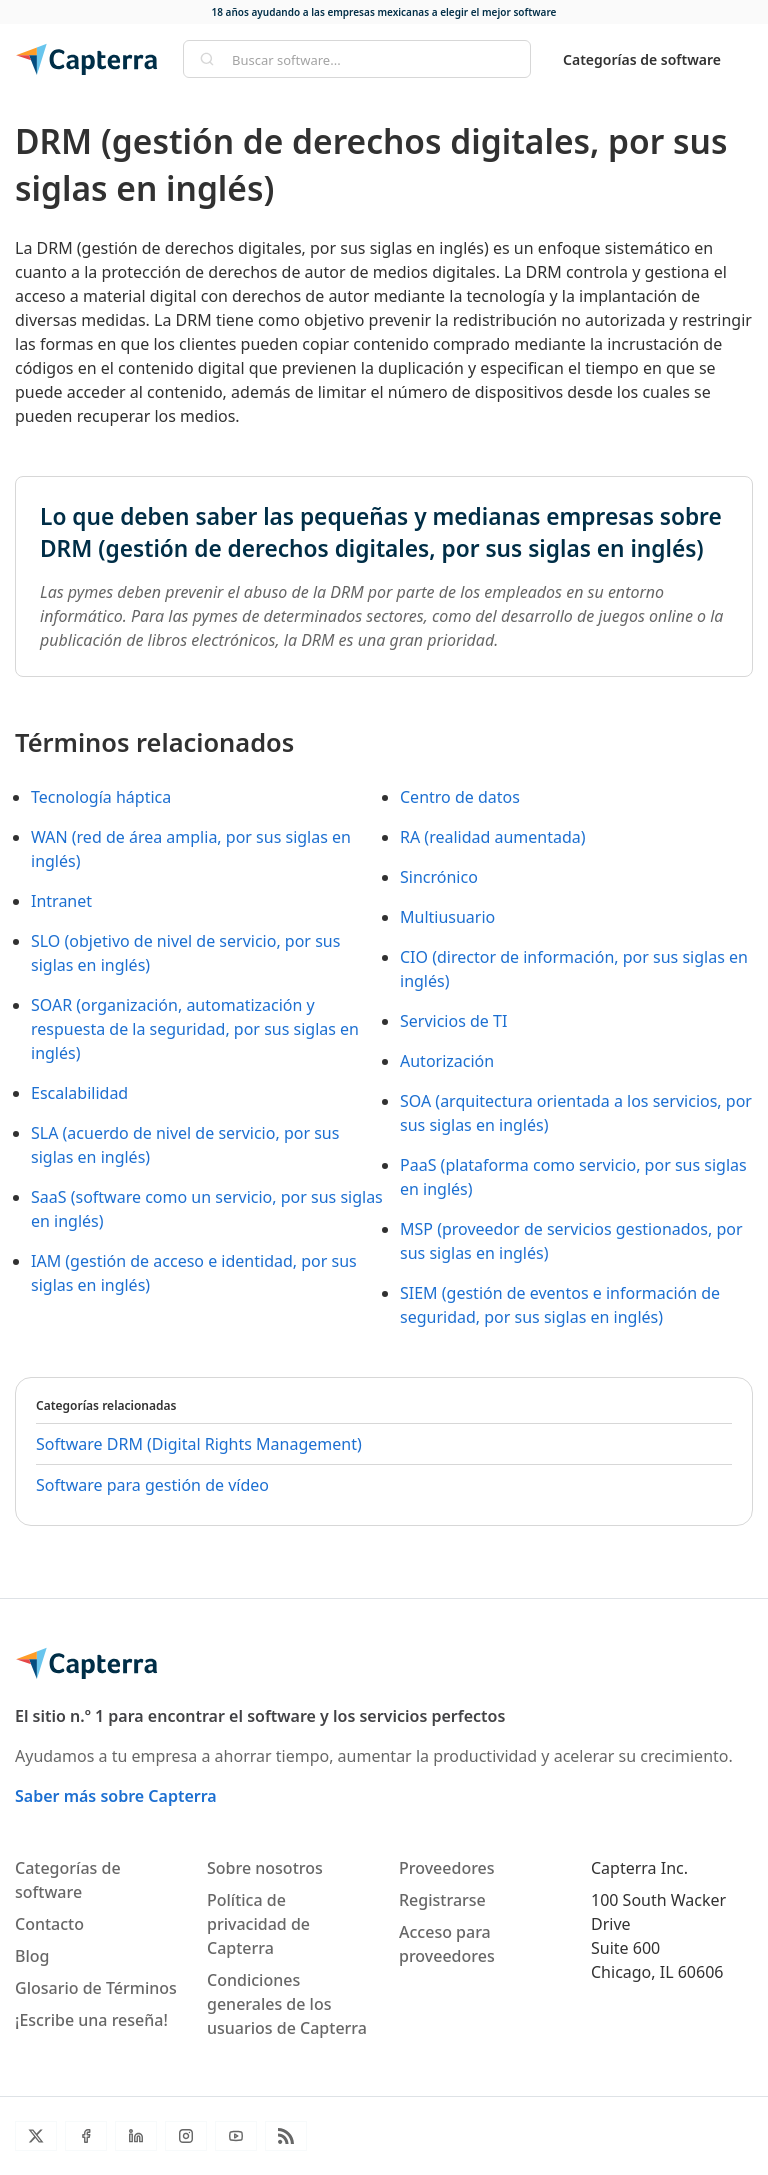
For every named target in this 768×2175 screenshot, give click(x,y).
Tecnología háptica (101, 797)
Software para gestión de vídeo (152, 1485)
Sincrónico (439, 877)
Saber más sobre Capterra (116, 1796)
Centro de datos (460, 797)
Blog (32, 1956)
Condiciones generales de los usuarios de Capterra (287, 2004)
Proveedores (447, 1868)
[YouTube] (236, 2136)
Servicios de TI (453, 1021)
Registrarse (442, 1900)
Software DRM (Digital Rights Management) (199, 1444)
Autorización (447, 1061)
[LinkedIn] (136, 2136)
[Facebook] (86, 2136)
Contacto (49, 1924)
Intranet (61, 901)
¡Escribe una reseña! (91, 2020)
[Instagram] (186, 2136)
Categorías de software (642, 59)
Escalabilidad (79, 1093)
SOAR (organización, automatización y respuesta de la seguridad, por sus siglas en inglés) (195, 1029)
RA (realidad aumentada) (493, 837)
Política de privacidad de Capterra (258, 1924)
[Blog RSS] (286, 2136)
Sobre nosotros (265, 1868)
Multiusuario (447, 917)
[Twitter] (36, 2136)
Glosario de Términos (96, 1988)
